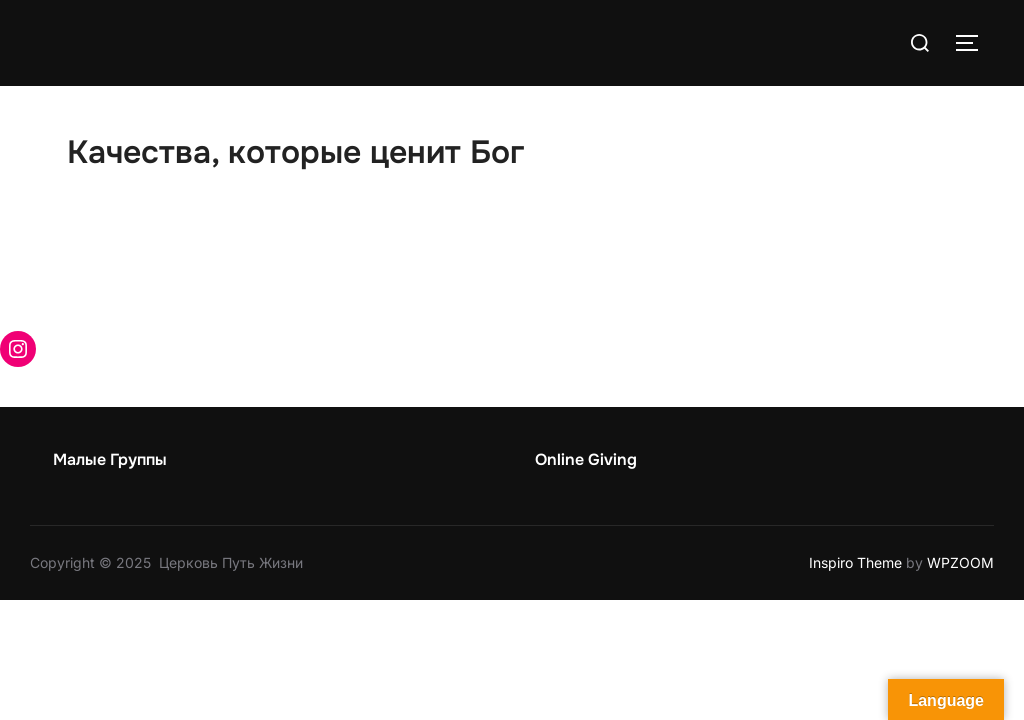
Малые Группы (110, 459)
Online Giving (586, 459)
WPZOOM (960, 562)
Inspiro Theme (855, 562)
